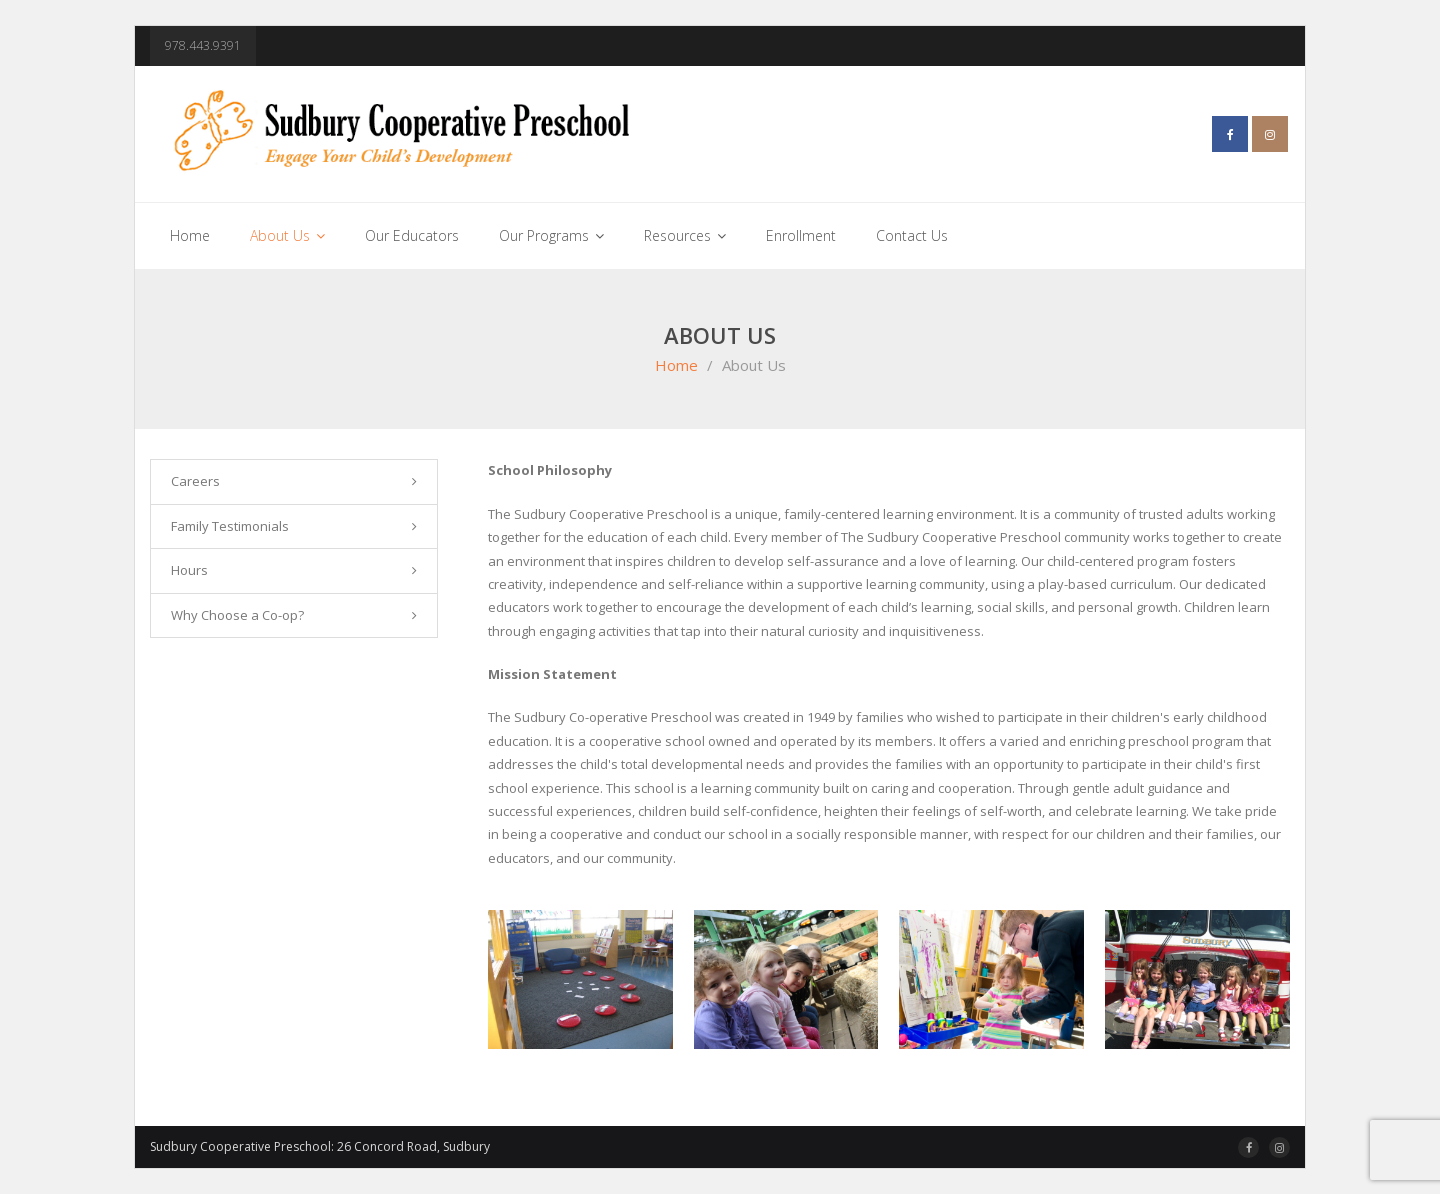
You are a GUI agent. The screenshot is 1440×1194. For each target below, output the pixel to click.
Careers (195, 481)
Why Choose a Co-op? (237, 615)
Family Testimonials (230, 526)
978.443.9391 (203, 45)
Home (676, 365)
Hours (189, 570)
